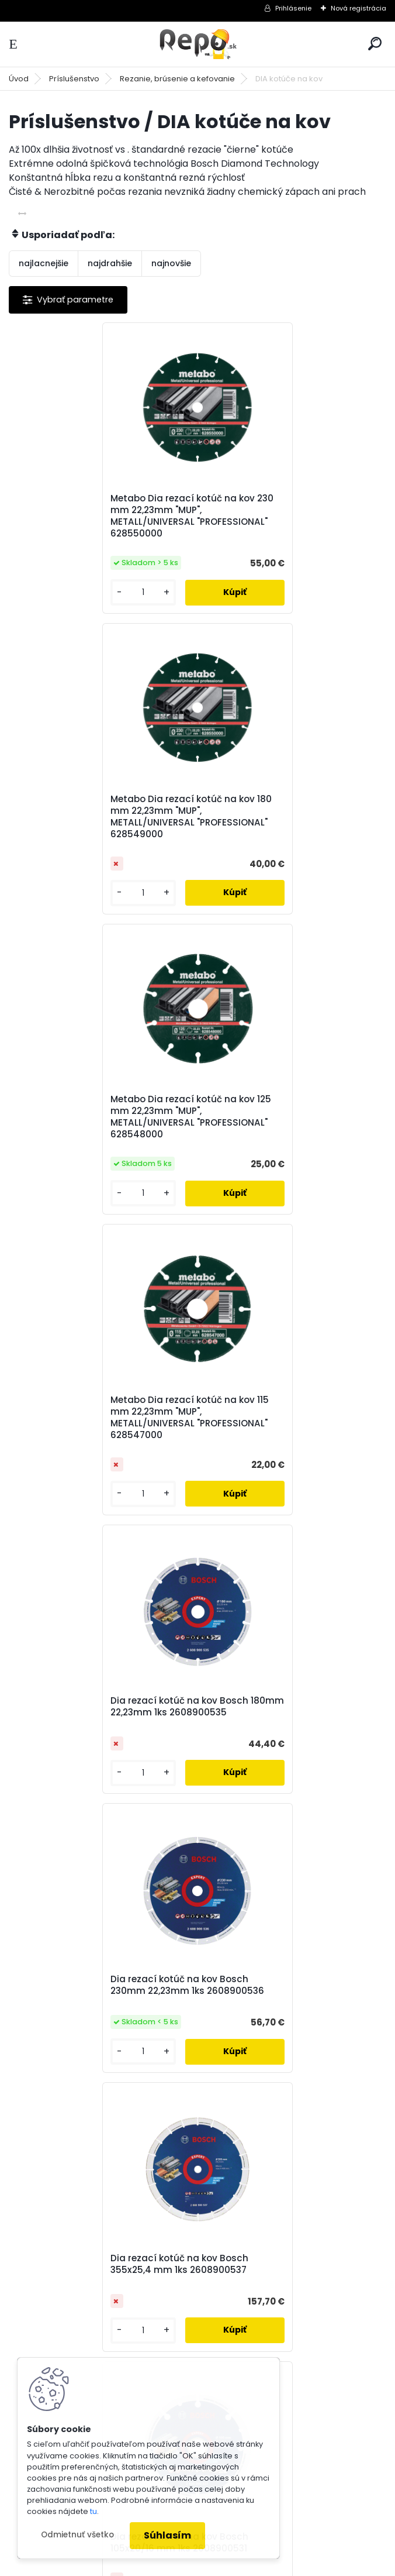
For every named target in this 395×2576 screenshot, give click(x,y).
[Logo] (197, 44)
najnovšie (171, 263)
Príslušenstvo (74, 78)
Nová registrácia (358, 8)
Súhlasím (167, 2535)
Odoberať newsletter (84, 1932)
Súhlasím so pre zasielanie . (238, 1995)
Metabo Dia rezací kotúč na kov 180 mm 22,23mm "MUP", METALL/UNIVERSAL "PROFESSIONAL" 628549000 (291, 516)
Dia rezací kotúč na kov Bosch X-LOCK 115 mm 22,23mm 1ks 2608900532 (97, 1669)
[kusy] (52, 592)
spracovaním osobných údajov (205, 1995)
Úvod (19, 78)
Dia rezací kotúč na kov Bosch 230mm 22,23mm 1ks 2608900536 (287, 1105)
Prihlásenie (293, 8)
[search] (374, 43)
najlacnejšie (43, 263)
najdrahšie (110, 263)
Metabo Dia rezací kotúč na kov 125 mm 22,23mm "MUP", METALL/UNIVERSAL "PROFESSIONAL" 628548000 (102, 816)
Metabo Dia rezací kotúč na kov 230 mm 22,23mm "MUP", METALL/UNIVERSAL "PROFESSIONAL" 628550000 (103, 516)
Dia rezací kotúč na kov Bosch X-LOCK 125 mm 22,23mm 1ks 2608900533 (285, 1669)
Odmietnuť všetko (77, 2534)
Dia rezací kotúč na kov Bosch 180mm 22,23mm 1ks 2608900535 (98, 1105)
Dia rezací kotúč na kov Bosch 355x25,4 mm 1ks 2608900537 (91, 1384)
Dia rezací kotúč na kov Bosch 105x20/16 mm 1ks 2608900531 (279, 1384)
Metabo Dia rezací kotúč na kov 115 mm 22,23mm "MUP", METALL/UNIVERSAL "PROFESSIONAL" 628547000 (289, 816)
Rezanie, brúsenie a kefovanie (177, 78)
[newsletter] (343, 1966)
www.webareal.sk (245, 2565)
